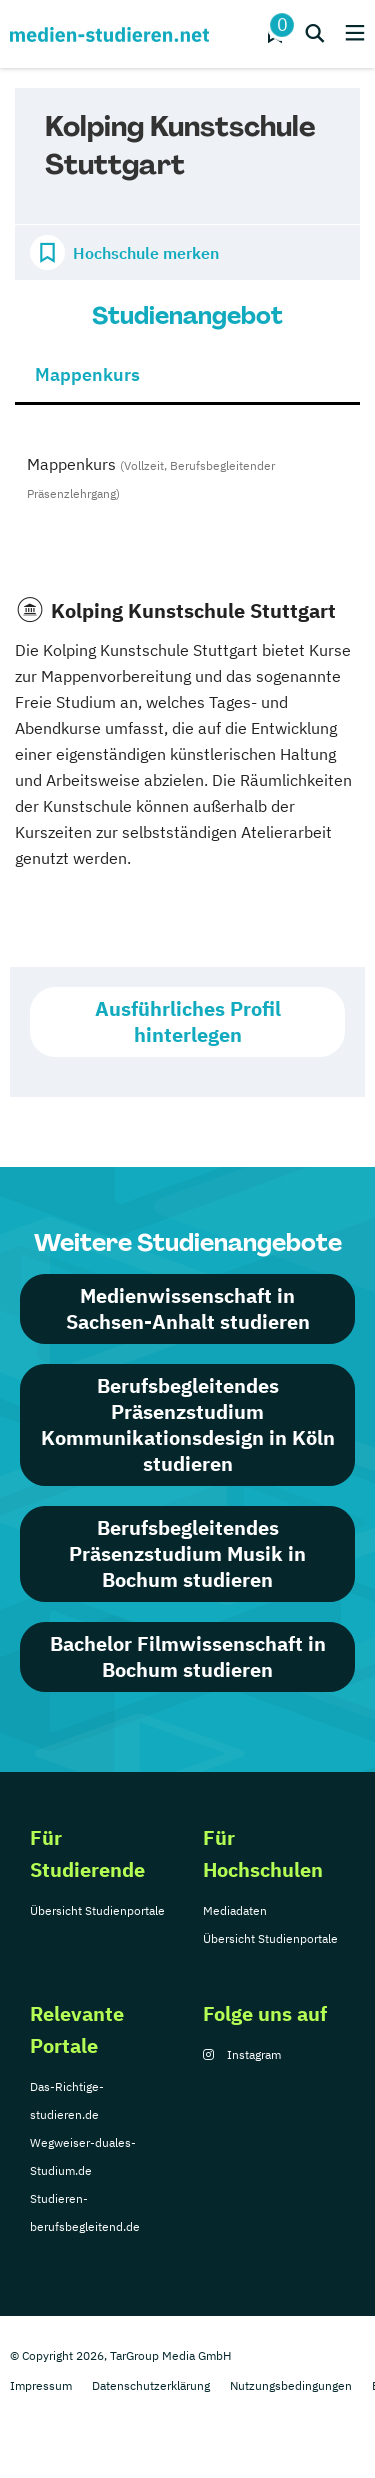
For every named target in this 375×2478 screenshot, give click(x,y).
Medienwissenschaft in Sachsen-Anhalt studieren (188, 1308)
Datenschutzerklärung (151, 2385)
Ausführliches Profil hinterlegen (188, 1021)
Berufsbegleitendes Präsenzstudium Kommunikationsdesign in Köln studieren (188, 1424)
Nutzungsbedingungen (291, 2385)
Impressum (41, 2385)
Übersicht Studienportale (97, 1910)
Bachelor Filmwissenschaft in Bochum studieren (188, 1656)
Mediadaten (235, 1910)
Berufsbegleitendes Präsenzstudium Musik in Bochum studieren (187, 1553)
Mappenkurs (87, 374)
